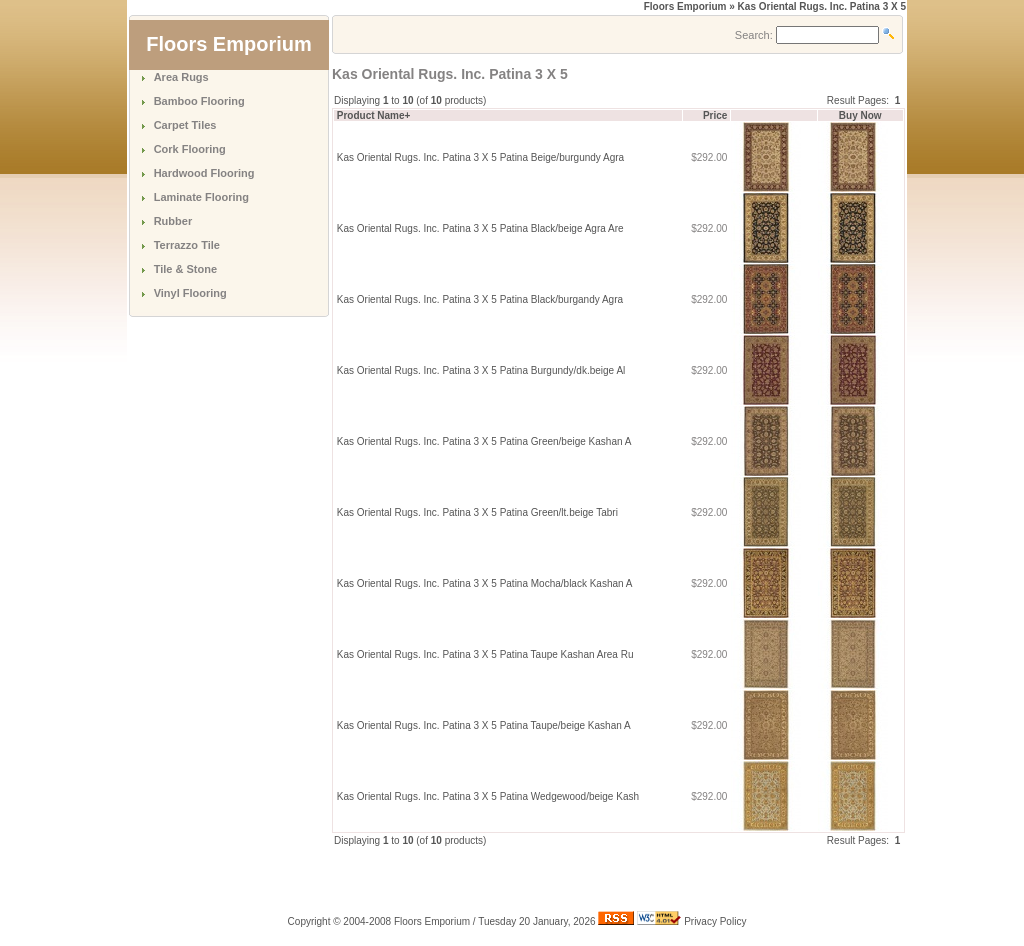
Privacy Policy (715, 921)
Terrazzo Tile (187, 245)
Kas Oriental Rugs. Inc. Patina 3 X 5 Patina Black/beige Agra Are (480, 228)
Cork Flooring (190, 149)
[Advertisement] (566, 878)
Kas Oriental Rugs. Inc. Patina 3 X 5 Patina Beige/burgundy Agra (480, 157)
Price (715, 115)
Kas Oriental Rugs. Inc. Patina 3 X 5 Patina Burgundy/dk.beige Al (481, 370)
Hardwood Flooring (204, 173)
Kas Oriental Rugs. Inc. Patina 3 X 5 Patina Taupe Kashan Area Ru (485, 654)
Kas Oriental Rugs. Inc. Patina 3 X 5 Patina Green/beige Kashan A (484, 441)
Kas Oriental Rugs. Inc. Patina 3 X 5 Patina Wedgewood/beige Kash (488, 796)
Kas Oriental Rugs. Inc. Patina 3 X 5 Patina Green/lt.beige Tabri (477, 512)
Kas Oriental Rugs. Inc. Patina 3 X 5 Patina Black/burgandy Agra (480, 299)
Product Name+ (374, 115)
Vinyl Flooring (190, 293)
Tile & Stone (185, 269)
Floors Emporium (685, 6)
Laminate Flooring (201, 197)
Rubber (173, 221)
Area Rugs (181, 77)
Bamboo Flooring (199, 101)
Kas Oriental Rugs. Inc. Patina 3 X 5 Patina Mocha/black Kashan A (484, 583)
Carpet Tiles (185, 125)
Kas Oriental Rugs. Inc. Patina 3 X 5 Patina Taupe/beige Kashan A (483, 725)
